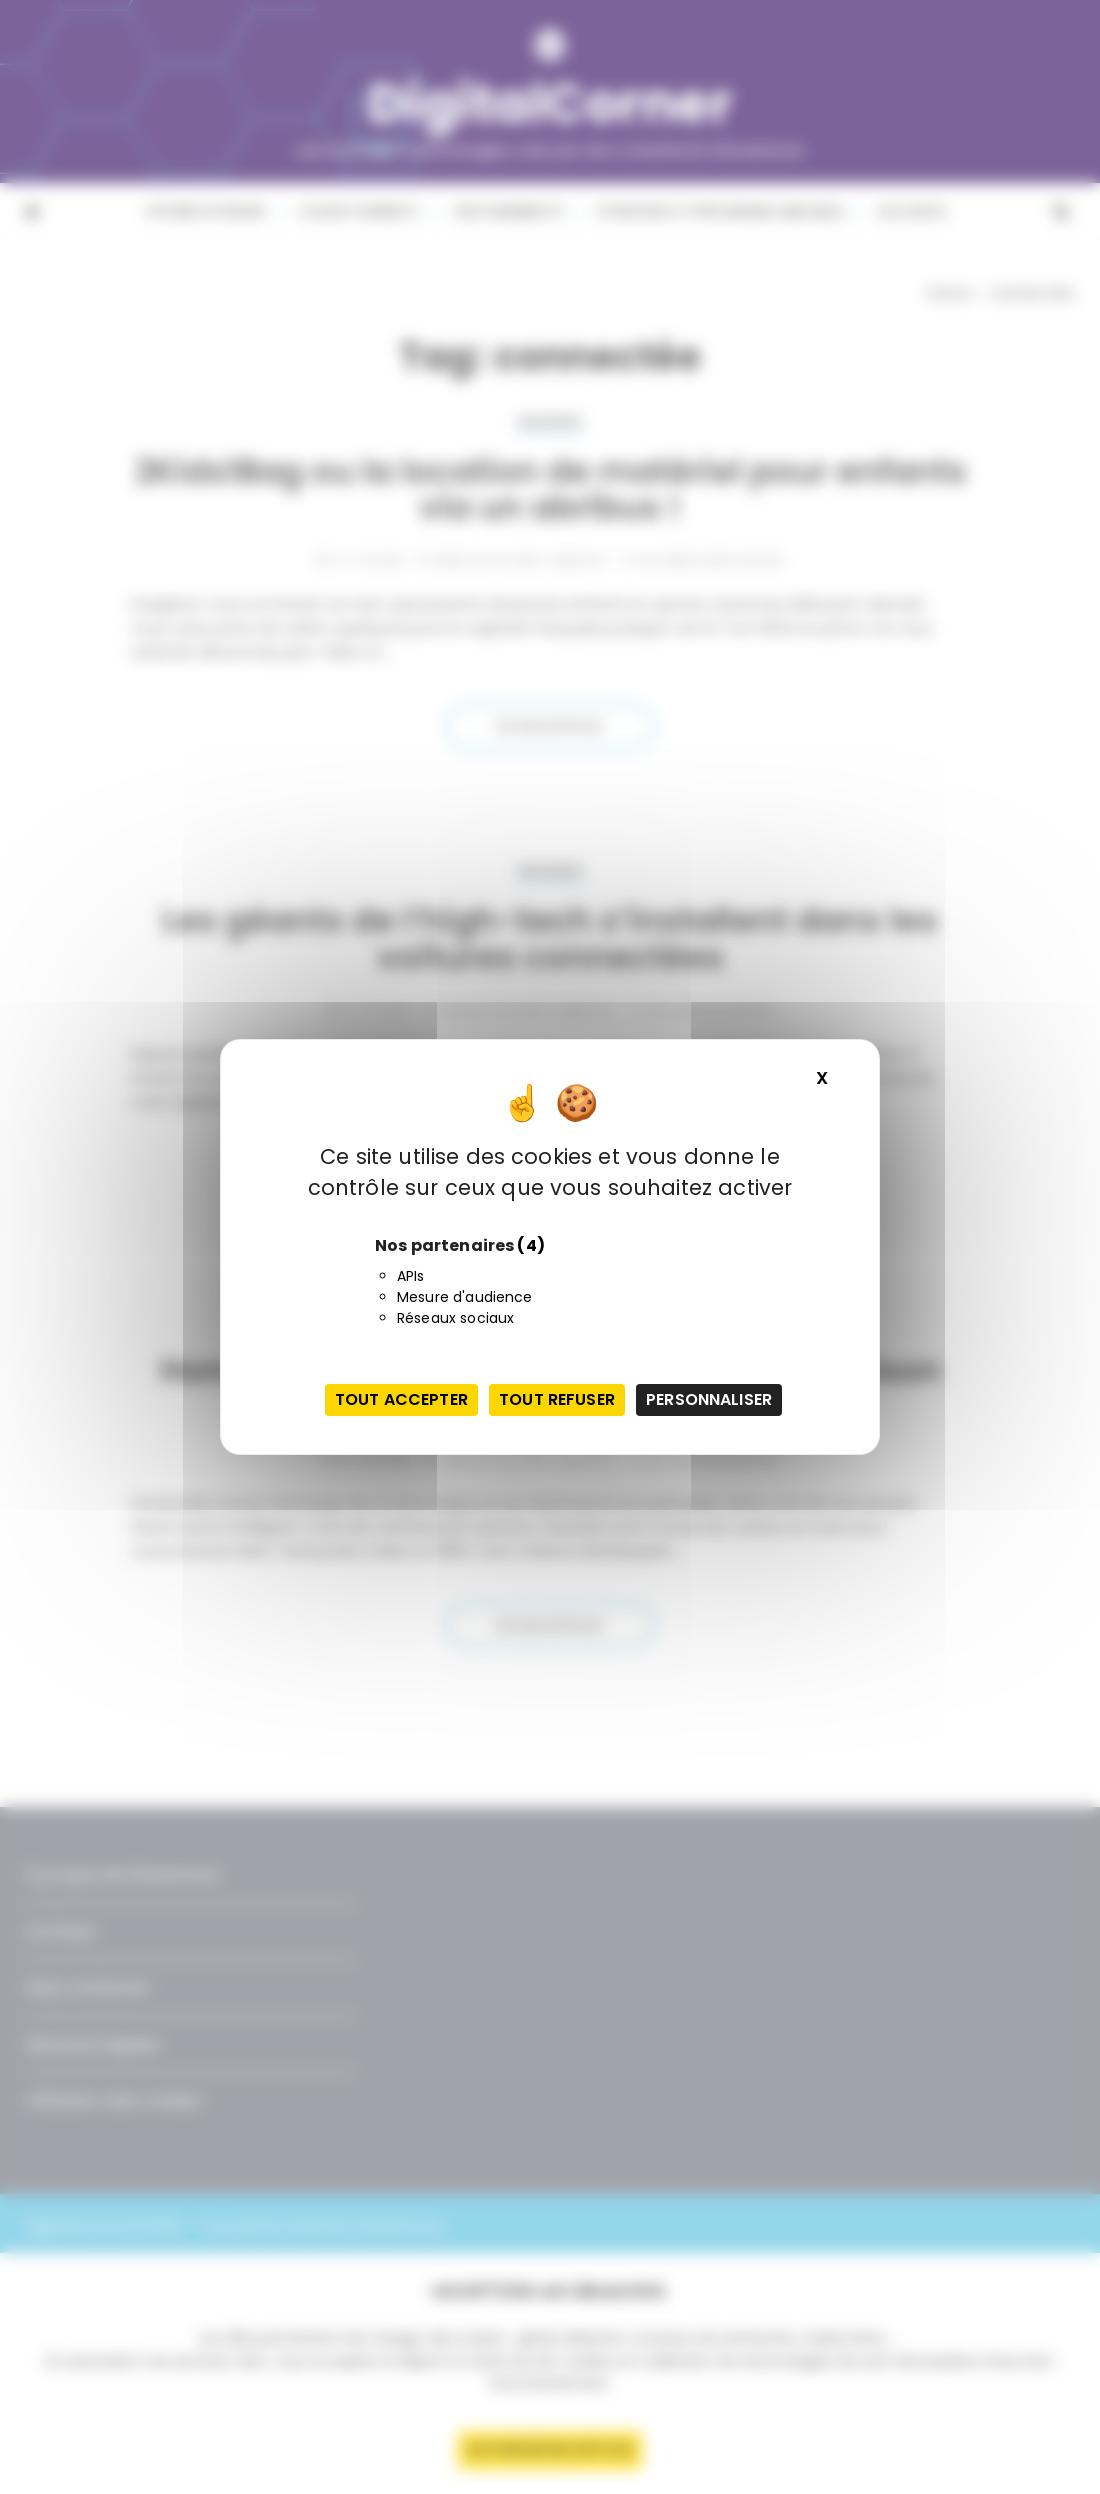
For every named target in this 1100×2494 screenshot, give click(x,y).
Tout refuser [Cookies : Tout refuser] (557, 1399)
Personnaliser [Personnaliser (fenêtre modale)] (709, 1399)
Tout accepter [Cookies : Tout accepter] (401, 1399)
